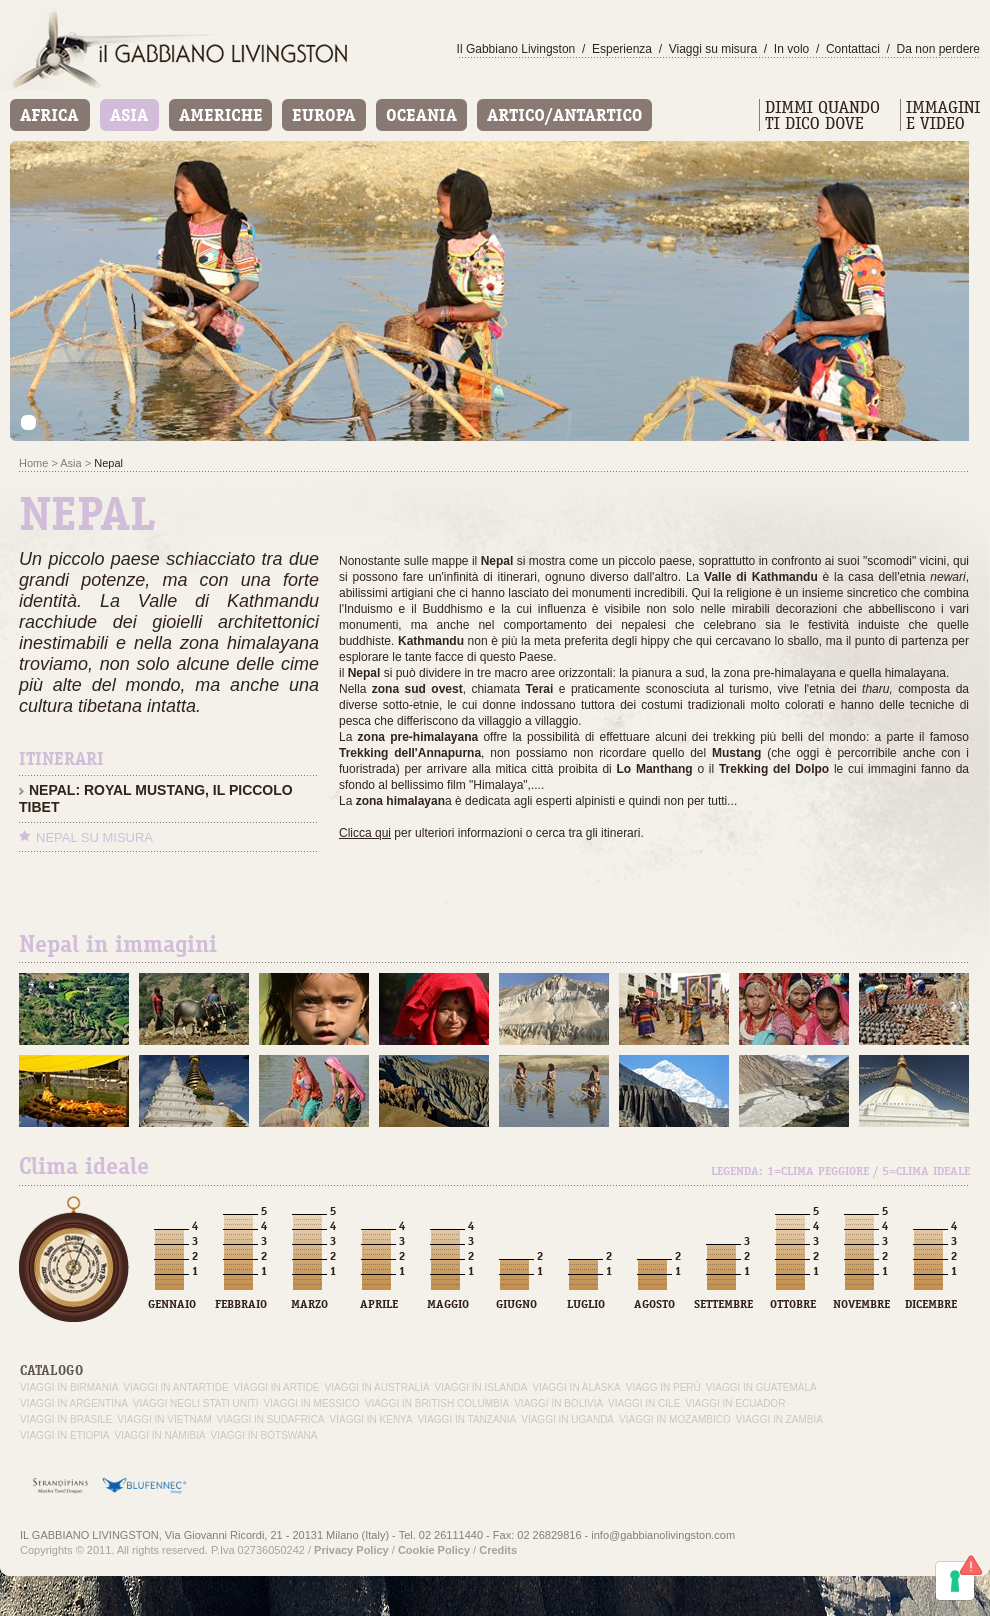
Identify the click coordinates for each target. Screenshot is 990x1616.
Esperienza (622, 49)
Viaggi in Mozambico (675, 1419)
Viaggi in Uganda (567, 1419)
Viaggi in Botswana (264, 1435)
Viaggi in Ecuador (735, 1403)
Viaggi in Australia (377, 1387)
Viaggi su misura (713, 49)
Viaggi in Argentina (74, 1403)
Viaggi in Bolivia (558, 1403)
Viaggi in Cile (644, 1403)
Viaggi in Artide (277, 1387)
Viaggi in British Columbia (437, 1403)
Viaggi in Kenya (371, 1419)
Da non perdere (938, 49)
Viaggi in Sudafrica (271, 1419)
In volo (791, 49)
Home (33, 463)
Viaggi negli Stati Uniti (196, 1403)
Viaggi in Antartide (175, 1387)
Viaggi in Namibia (159, 1435)
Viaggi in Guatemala (761, 1387)
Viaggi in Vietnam (164, 1419)
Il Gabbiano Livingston (516, 49)
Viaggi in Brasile (66, 1419)
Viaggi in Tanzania (467, 1419)
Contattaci (853, 49)
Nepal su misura (94, 837)
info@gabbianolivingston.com (663, 1535)
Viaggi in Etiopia (64, 1435)
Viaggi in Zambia (779, 1419)
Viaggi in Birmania (69, 1387)
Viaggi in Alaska (576, 1387)
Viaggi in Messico (312, 1403)
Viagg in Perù (663, 1387)
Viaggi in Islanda (481, 1387)
